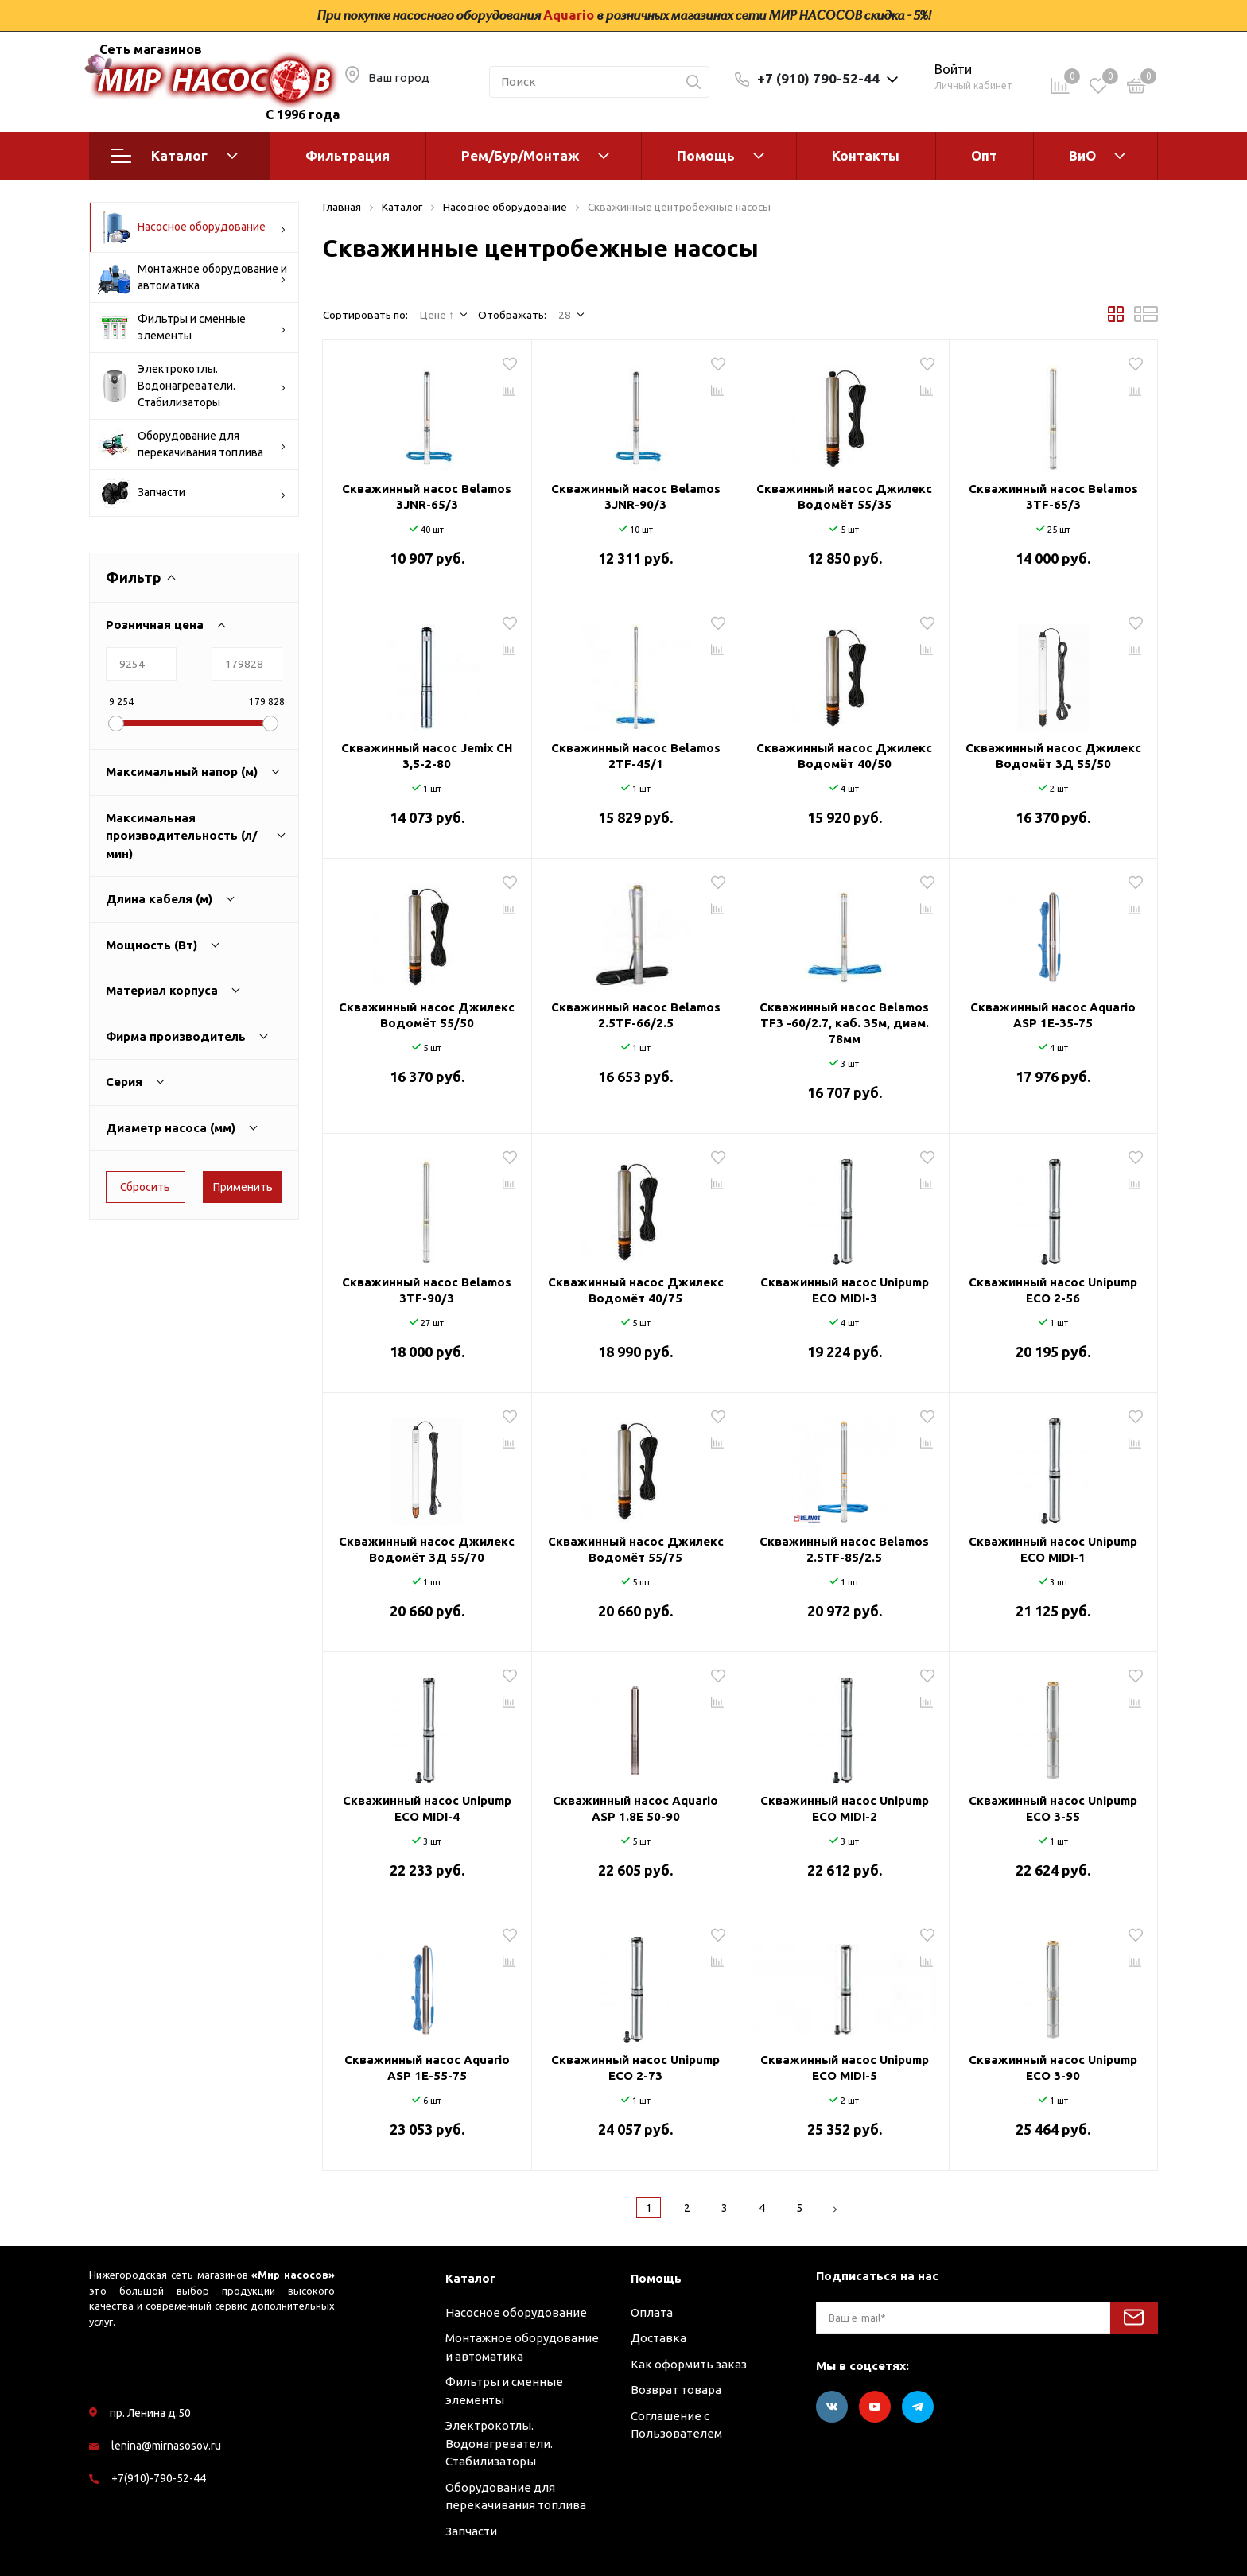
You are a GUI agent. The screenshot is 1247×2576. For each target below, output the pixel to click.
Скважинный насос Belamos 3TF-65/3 (1053, 496)
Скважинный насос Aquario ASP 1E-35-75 (1053, 1015)
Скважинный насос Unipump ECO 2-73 (635, 2067)
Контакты (865, 155)
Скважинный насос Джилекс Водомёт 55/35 (844, 496)
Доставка (658, 2338)
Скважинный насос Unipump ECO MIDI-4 (427, 1808)
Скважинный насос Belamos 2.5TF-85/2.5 (844, 1549)
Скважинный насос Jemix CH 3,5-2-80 (426, 755)
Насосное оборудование (192, 227)
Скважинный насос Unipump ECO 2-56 (1053, 1290)
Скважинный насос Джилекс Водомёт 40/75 (636, 1290)
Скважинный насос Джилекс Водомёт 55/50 (427, 1015)
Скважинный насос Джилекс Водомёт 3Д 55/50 (1053, 755)
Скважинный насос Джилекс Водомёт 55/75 (636, 1549)
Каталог (174, 156)
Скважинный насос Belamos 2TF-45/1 (636, 755)
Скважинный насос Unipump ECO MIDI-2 (844, 1808)
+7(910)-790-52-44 (158, 2478)
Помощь (706, 155)
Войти (953, 69)
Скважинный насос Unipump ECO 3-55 (1053, 1808)
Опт (984, 155)
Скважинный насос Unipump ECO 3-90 (1053, 2067)
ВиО (1082, 155)
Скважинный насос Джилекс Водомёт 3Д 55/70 (427, 1549)
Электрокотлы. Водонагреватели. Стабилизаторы (192, 386)
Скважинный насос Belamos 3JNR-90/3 (636, 496)
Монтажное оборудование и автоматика (192, 277)
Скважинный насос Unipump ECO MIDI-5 (844, 2067)
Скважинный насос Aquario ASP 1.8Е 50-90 (635, 1808)
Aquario (568, 15)
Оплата (652, 2312)
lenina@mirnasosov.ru (166, 2445)
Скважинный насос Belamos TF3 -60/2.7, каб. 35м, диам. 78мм (844, 1023)
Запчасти (192, 493)
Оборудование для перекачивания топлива (192, 444)
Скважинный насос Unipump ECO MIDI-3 (844, 1290)
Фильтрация (347, 155)
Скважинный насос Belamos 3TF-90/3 (426, 1290)
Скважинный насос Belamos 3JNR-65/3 (426, 496)
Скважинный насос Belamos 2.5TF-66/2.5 (636, 1015)
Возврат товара (676, 2389)
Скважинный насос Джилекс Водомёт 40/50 (844, 755)
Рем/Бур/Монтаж (520, 155)
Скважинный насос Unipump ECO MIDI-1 (1053, 1549)
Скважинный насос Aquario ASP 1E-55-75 (427, 2067)
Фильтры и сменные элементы (192, 327)
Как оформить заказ (689, 2364)
